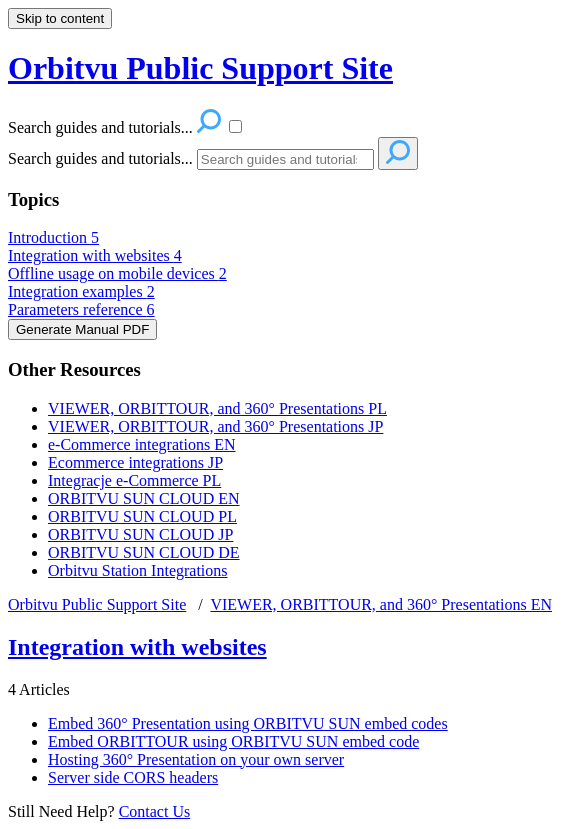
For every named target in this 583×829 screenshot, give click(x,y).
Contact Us (155, 811)
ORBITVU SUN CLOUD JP (140, 534)
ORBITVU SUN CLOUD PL (142, 516)
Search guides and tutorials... (100, 158)
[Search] (285, 159)
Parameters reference (81, 309)
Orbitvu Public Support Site (97, 604)
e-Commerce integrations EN (142, 444)
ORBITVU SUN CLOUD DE (144, 552)
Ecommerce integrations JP (135, 462)
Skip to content (60, 18)
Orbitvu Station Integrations (138, 570)
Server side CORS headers (133, 777)
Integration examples (81, 291)
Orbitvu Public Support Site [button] (200, 68)
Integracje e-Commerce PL (134, 480)
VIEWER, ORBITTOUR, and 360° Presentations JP (215, 426)
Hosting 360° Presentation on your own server (196, 759)
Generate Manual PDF (82, 329)
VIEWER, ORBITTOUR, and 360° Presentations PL (217, 408)
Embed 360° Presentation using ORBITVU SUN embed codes (248, 723)
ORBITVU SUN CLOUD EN (144, 498)
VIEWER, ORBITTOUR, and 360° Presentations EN (381, 604)
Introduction (53, 237)
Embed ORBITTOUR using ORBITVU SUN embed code (233, 741)
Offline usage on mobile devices (117, 273)
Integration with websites (95, 255)
